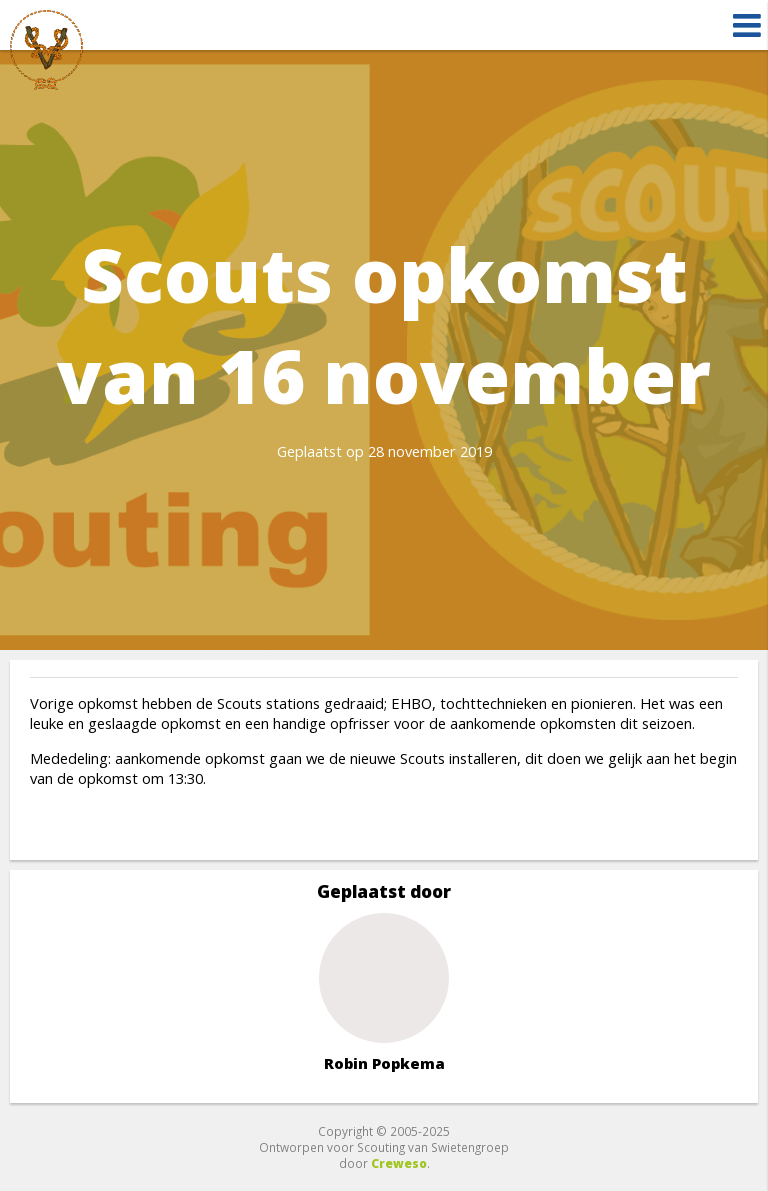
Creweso (399, 1163)
